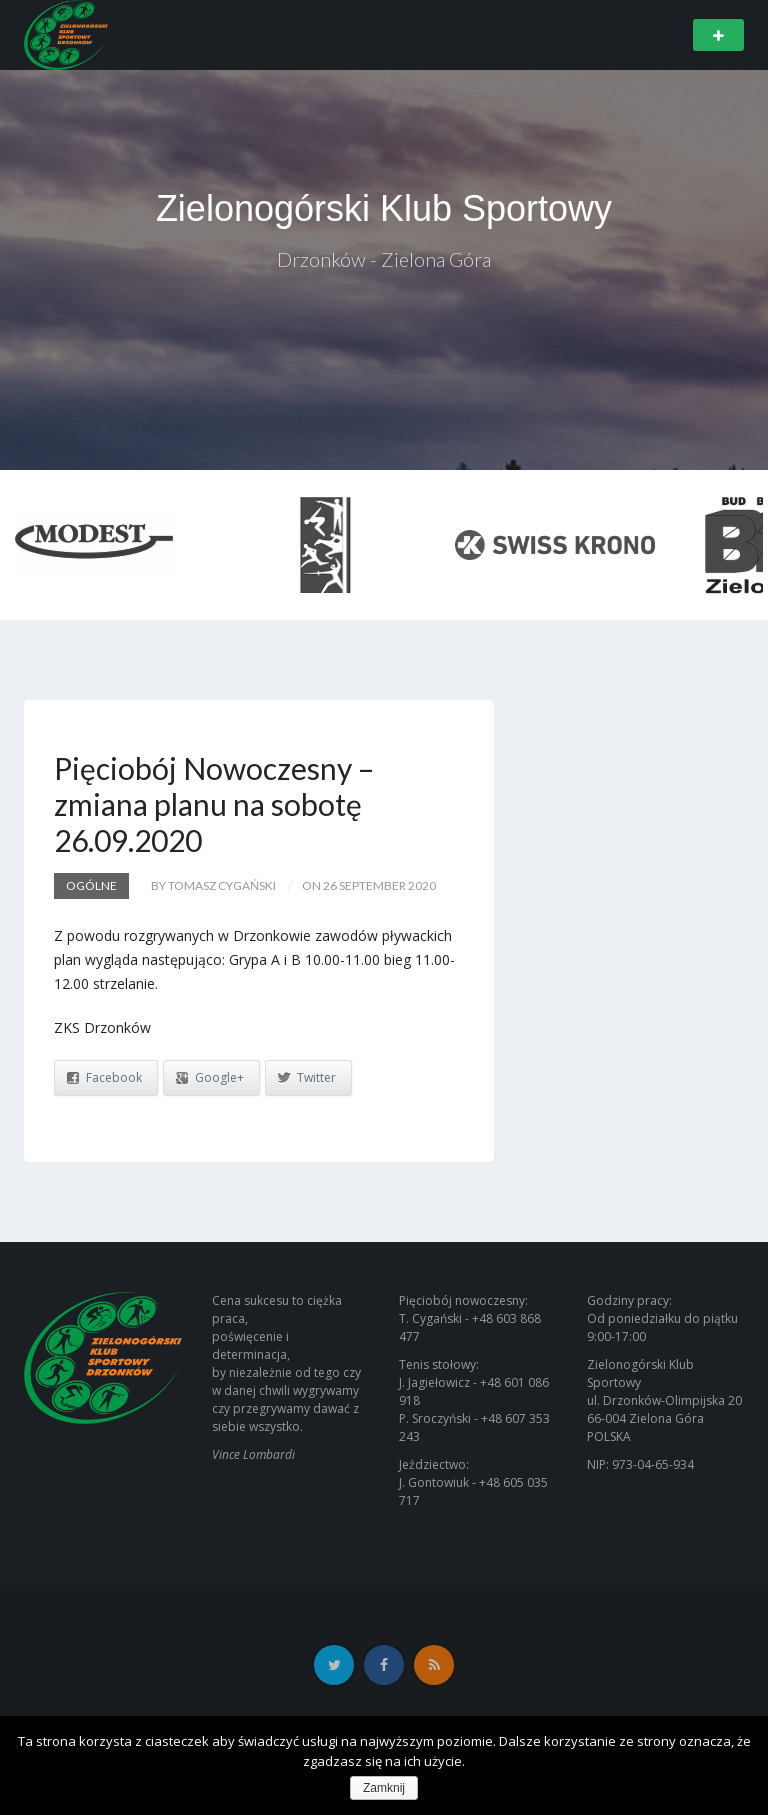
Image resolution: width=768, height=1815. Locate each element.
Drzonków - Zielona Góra (384, 259)
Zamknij (384, 1788)
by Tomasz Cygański (213, 885)
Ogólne (91, 885)
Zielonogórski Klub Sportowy (384, 208)
